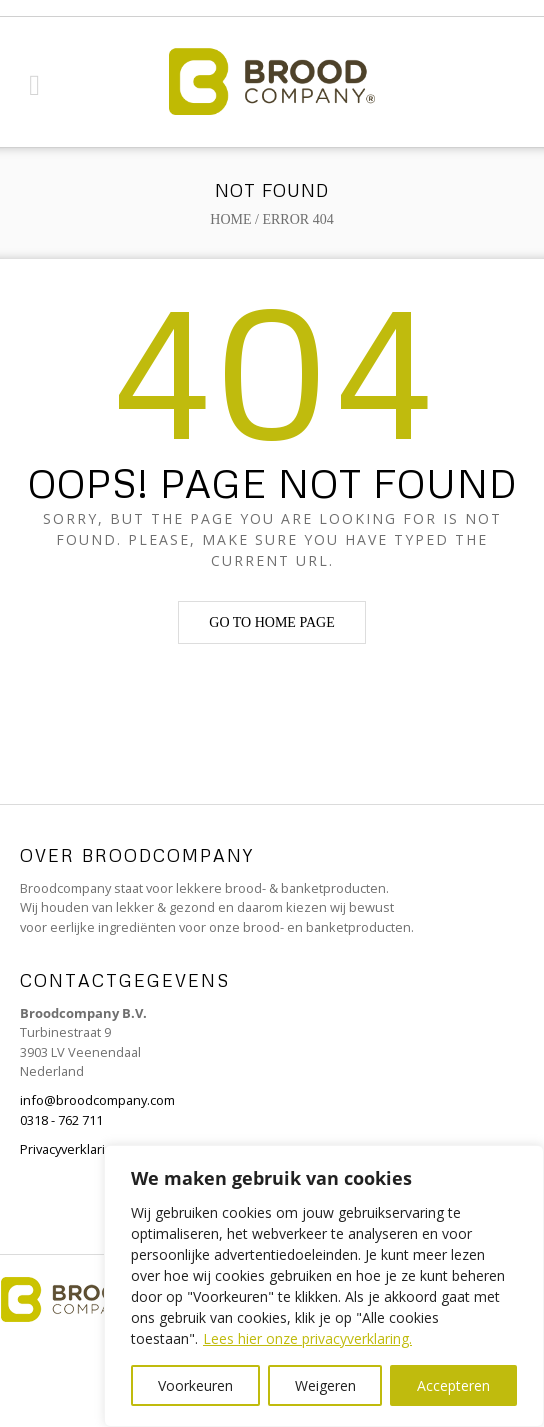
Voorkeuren (195, 1385)
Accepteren (453, 1385)
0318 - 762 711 (61, 1120)
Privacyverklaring (70, 1149)
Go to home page (271, 622)
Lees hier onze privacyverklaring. (307, 1338)
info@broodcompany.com (97, 1100)
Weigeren (325, 1385)
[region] (324, 1286)
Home (230, 219)
